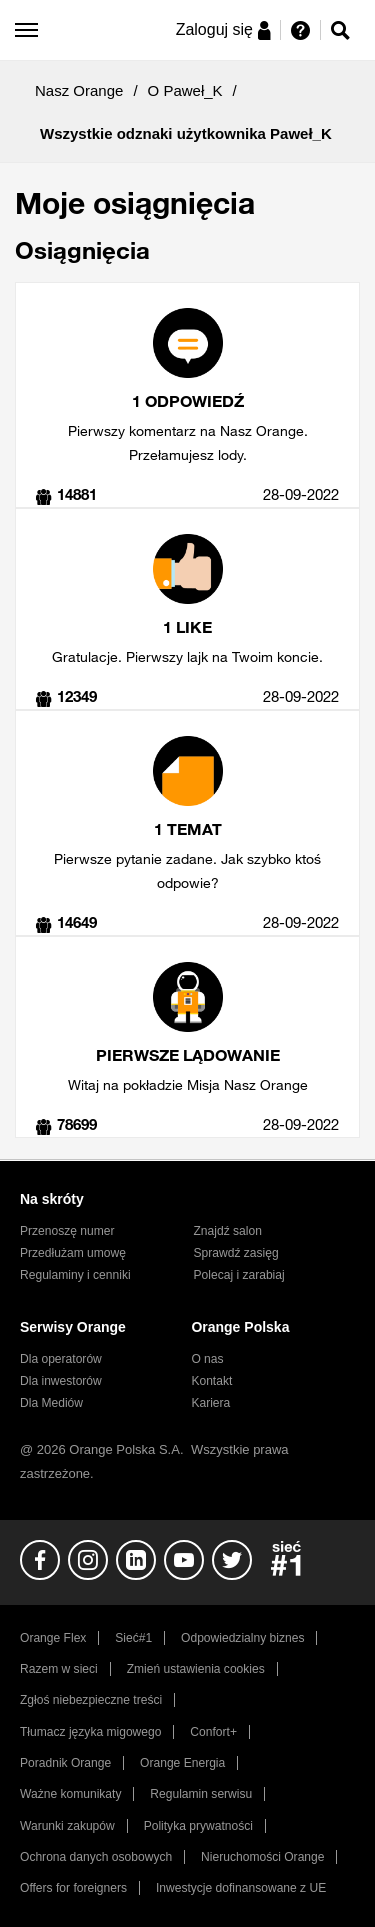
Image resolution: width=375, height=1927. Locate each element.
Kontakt (211, 1381)
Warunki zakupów (67, 1826)
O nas (207, 1359)
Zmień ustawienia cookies (196, 1669)
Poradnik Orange (65, 1763)
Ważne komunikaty (70, 1794)
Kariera (210, 1403)
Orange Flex (53, 1638)
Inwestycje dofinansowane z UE (241, 1888)
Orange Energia (182, 1763)
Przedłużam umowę (73, 1253)
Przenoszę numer (67, 1231)
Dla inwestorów (61, 1381)
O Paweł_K (185, 90)
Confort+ (213, 1732)
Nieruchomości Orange (262, 1857)
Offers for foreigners (73, 1888)
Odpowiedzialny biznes (242, 1638)
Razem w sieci (59, 1669)
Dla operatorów (61, 1359)
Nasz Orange (79, 90)
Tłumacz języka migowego (90, 1732)
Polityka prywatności (198, 1826)
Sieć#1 (133, 1638)
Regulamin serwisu (201, 1794)
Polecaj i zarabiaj (239, 1275)
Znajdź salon (228, 1231)
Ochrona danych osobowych (96, 1857)
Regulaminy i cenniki (75, 1275)
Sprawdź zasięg (236, 1253)
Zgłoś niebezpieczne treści (91, 1700)
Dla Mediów (51, 1403)
